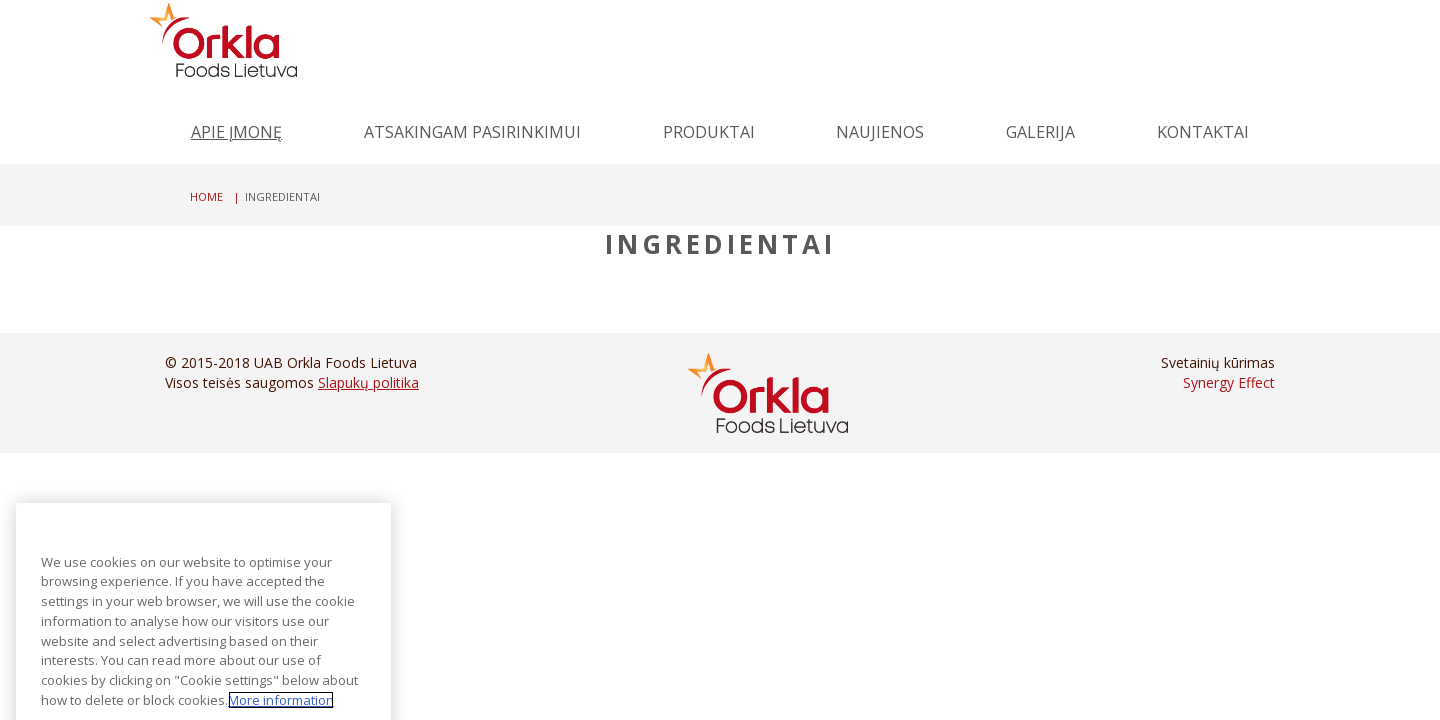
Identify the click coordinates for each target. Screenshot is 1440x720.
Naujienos (880, 132)
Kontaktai (1203, 132)
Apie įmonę (236, 132)
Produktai (709, 132)
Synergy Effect (1229, 382)
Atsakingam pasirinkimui (472, 132)
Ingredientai (720, 244)
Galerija (1040, 132)
